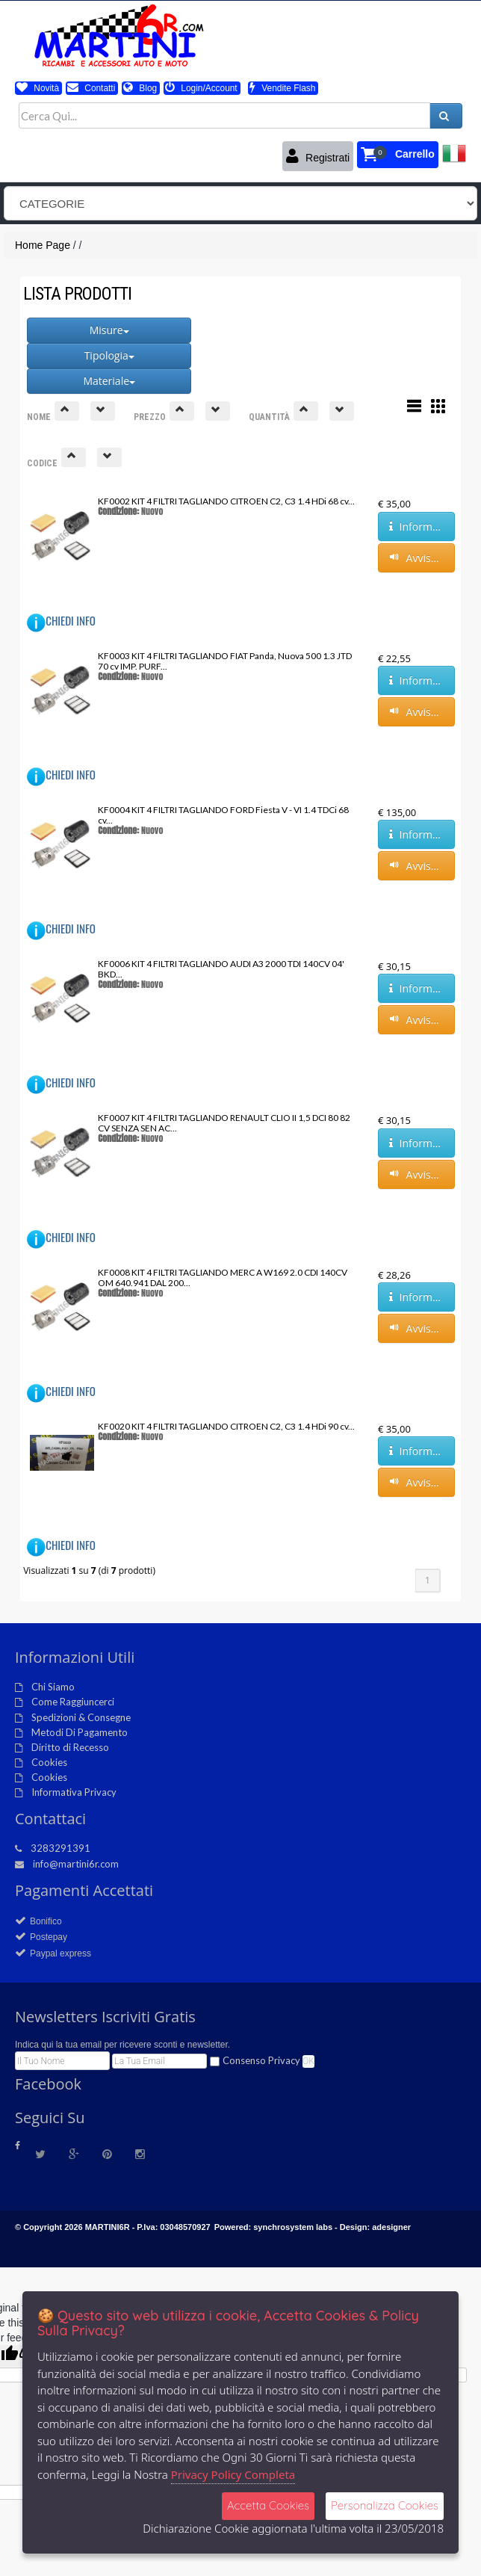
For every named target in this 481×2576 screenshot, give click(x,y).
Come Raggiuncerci (72, 1702)
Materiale (109, 381)
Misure (109, 330)
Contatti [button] (91, 88)
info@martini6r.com (76, 1864)
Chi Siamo (53, 1687)
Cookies (49, 1762)
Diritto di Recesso (70, 1747)
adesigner (391, 2227)
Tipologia (109, 355)
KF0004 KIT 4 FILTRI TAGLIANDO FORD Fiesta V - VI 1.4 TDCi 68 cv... (223, 815)
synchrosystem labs (292, 2227)
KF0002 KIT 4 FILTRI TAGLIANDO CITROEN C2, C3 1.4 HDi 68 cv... (226, 501)
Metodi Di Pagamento (79, 1732)
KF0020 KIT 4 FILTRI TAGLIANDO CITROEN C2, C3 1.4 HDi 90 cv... (226, 1426)
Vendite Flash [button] (282, 88)
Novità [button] (37, 88)
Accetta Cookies (268, 2505)
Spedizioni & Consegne (81, 1717)
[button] (397, 154)
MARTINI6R (107, 2227)
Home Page (42, 245)
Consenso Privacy (261, 2060)
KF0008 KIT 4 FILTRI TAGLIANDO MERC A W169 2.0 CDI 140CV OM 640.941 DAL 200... (222, 1277)
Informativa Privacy (74, 1792)
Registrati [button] (318, 156)
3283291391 (60, 1848)
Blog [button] (140, 88)
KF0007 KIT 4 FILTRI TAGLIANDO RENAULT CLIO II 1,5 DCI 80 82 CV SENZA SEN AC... (224, 1123)
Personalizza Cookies (384, 2505)
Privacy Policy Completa (233, 2474)
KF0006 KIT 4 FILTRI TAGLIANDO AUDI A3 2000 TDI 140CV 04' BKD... (221, 969)
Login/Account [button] (201, 88)
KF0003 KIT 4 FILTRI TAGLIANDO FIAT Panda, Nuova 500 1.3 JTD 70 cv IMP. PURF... (225, 661)
